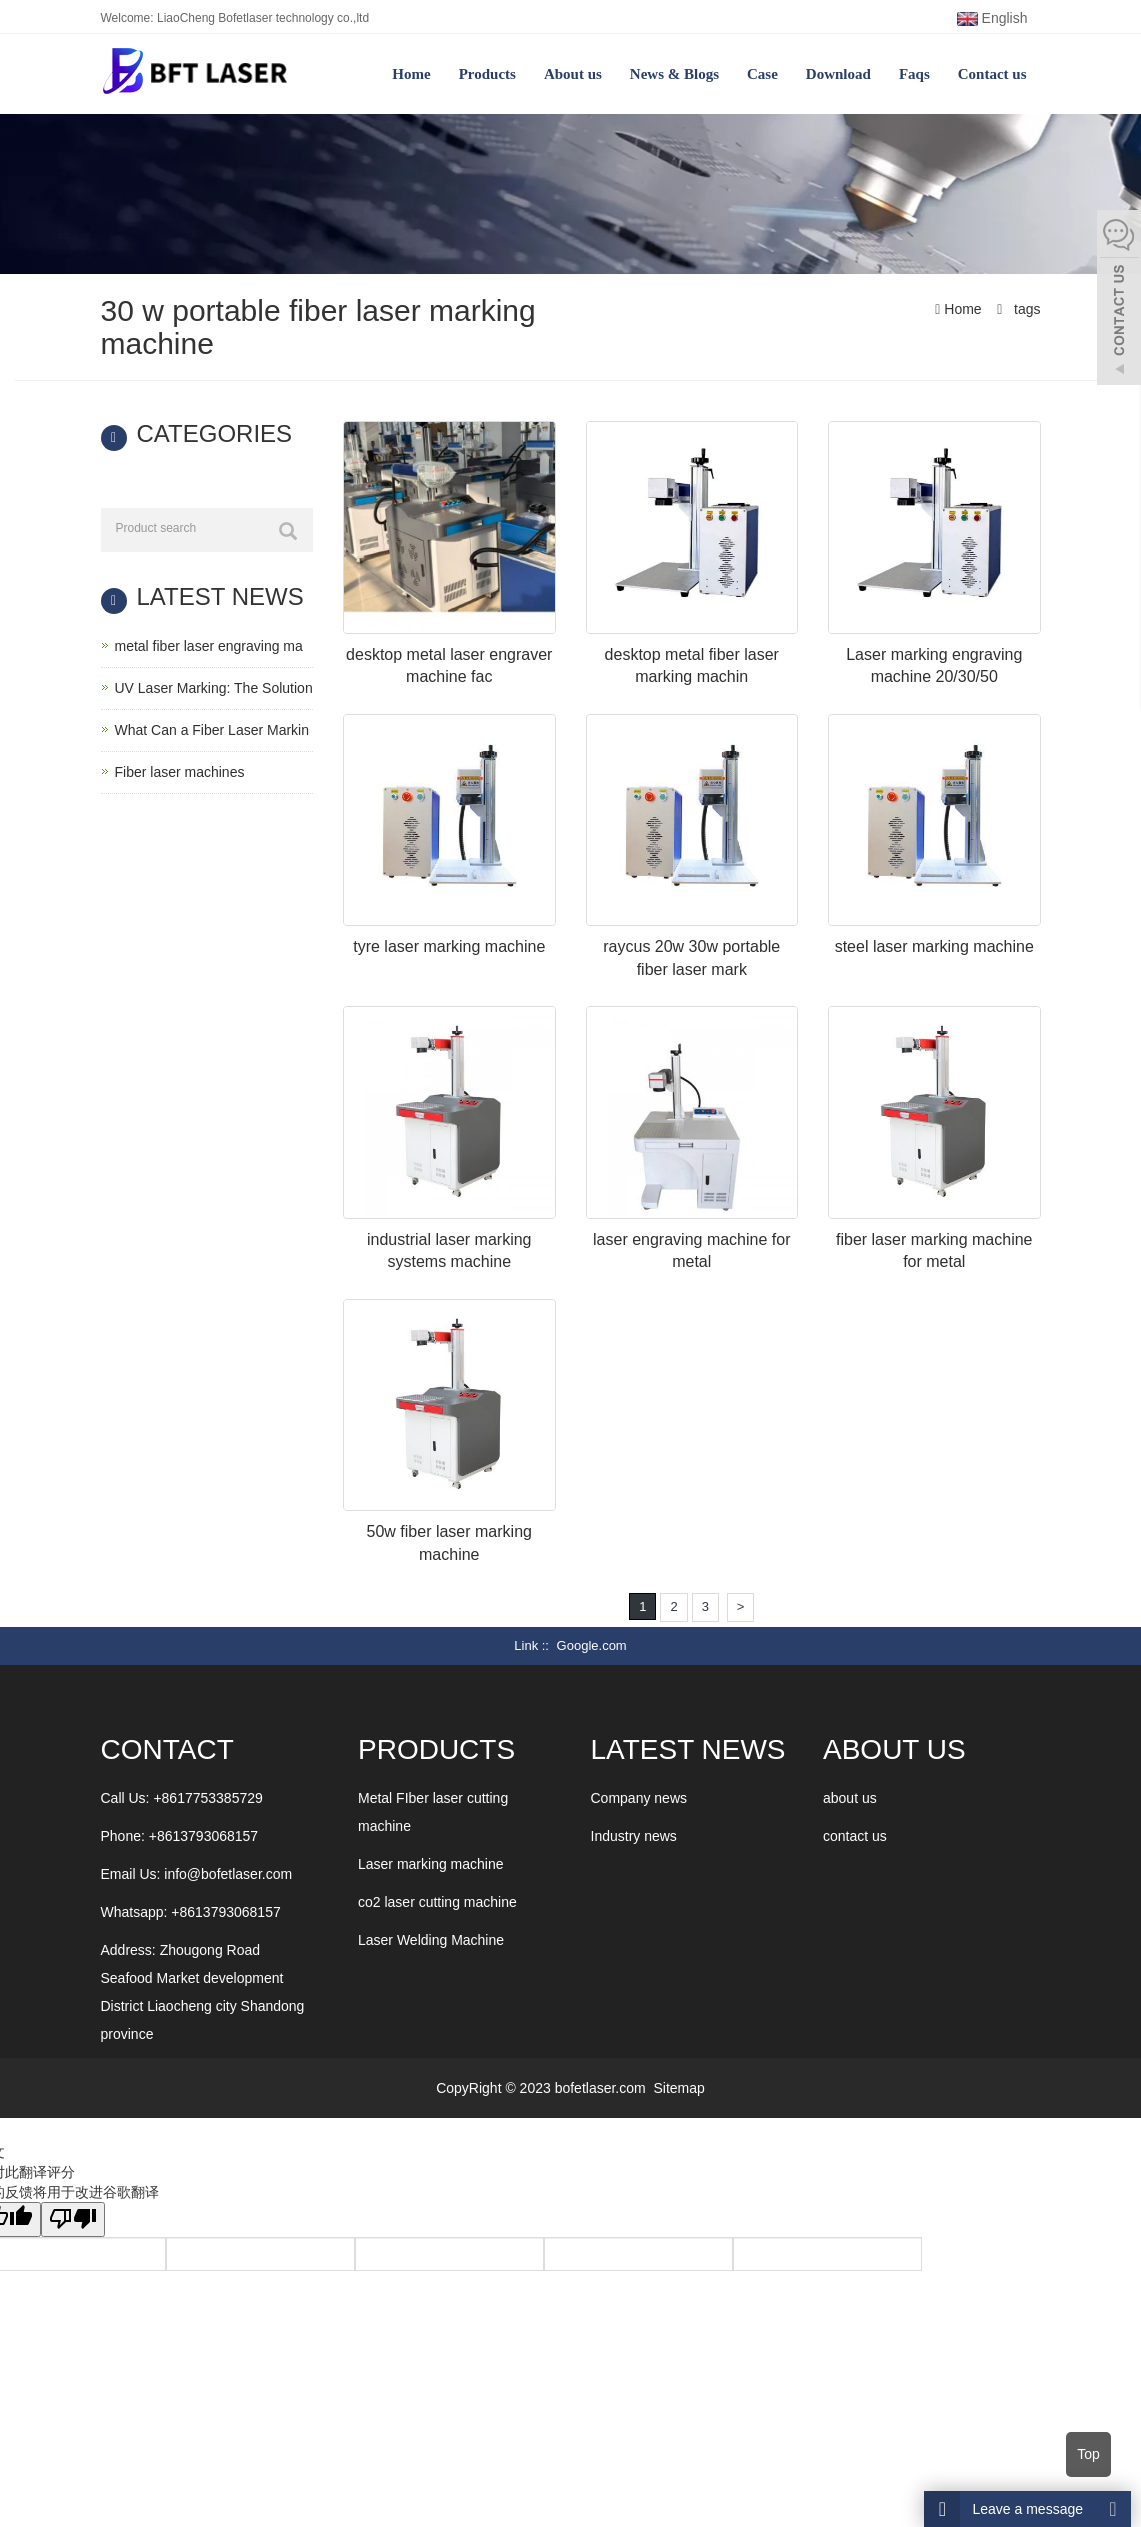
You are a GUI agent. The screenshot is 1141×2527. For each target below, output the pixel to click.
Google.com (592, 1645)
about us (850, 1798)
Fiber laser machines (180, 772)
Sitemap (678, 2088)
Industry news (634, 1836)
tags (1025, 309)
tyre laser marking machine (449, 946)
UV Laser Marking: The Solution (214, 688)
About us (573, 74)
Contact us (992, 74)
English (992, 18)
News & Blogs (674, 74)
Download (838, 74)
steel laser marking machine (934, 946)
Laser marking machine (431, 1864)
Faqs (914, 74)
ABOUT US (894, 1749)
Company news (639, 1798)
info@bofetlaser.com (228, 1874)
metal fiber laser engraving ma (209, 646)
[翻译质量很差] (73, 2219)
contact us (855, 1836)
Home (411, 74)
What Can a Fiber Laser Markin (212, 730)
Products (487, 74)
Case (762, 74)
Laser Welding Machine (431, 1940)
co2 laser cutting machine (437, 1902)
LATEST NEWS (688, 1749)
